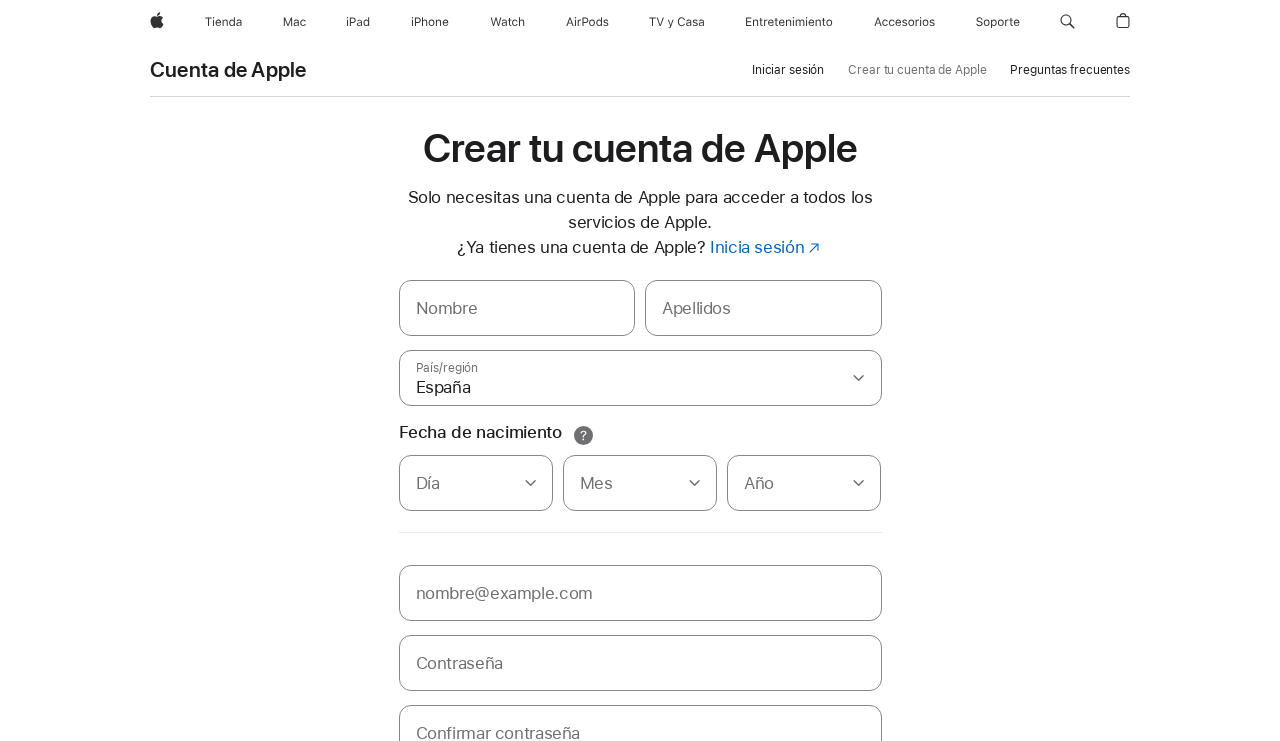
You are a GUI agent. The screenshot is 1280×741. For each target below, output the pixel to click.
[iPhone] (430, 22)
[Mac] (294, 22)
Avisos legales (707, 725)
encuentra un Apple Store (362, 683)
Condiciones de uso (455, 725)
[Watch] (507, 22)
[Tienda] (223, 22)
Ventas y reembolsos (589, 725)
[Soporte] (998, 22)
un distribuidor (487, 683)
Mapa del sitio (806, 725)
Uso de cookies (336, 725)
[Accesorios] (904, 22)
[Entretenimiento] (789, 22)
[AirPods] (587, 22)
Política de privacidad (211, 725)
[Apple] (157, 22)
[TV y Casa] (676, 22)
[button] (1067, 22)
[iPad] (358, 22)
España (1109, 704)
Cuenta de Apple (228, 70)
